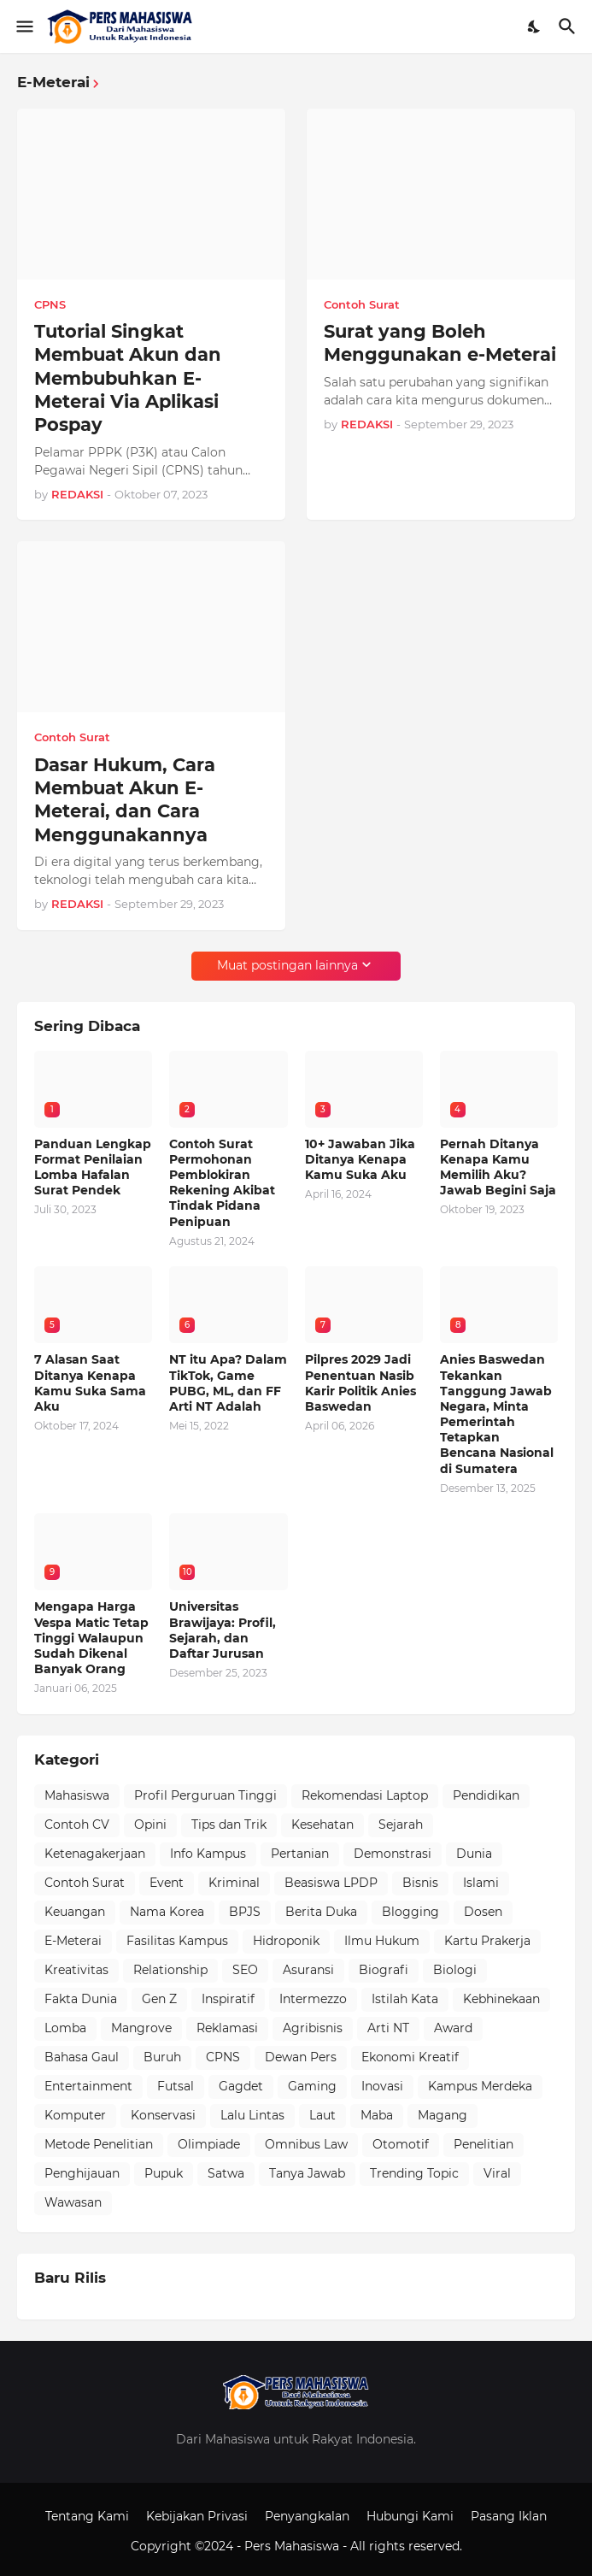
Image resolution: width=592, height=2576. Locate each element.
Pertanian (300, 1853)
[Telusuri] (569, 26)
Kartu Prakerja (487, 1940)
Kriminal (234, 1882)
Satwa (226, 2173)
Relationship (170, 1970)
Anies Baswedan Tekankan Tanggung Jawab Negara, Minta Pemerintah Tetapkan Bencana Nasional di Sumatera (497, 1414)
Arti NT (388, 2028)
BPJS (245, 1911)
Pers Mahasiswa (293, 2546)
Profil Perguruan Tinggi (205, 1795)
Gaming (312, 2086)
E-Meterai (73, 1940)
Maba (376, 2115)
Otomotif (400, 2144)
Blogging (410, 1911)
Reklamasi (227, 2028)
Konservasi (163, 2115)
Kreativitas (76, 1970)
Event (166, 1882)
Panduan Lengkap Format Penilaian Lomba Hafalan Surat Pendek (92, 1167)
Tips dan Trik (229, 1824)
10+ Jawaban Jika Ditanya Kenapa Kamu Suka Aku (360, 1159)
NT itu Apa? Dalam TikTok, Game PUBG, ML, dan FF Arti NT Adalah (228, 1383)
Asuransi (308, 1970)
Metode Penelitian (98, 2144)
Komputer (75, 2115)
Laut (322, 2115)
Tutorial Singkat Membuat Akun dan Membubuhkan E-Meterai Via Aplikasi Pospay (127, 378)
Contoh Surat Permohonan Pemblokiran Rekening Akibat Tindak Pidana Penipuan (222, 1182)
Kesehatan (322, 1824)
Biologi (455, 1970)
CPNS (223, 2057)
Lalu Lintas (252, 2115)
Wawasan (73, 2202)
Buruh (162, 2057)
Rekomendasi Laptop (365, 1795)
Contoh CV (76, 1824)
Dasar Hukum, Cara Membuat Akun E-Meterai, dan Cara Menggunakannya (124, 800)
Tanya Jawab (307, 2173)
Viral (497, 2173)
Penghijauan (82, 2173)
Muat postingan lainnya (287, 965)
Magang (442, 2115)
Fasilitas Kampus (177, 1940)
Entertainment (88, 2086)
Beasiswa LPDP (331, 1882)
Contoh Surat (84, 1882)
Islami (481, 1882)
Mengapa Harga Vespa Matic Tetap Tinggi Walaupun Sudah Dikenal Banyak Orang (91, 1638)
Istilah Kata (405, 1999)
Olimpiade (209, 2144)
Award (453, 2028)
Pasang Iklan (509, 2516)
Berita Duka (321, 1911)
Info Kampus (208, 1853)
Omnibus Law (306, 2144)
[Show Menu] (23, 26)
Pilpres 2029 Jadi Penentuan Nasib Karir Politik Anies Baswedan (360, 1383)
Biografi (383, 1970)
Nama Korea (167, 1911)
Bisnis (420, 1882)
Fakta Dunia (80, 1999)
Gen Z (159, 1999)
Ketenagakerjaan (94, 1853)
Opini (150, 1824)
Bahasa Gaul (81, 2057)
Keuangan (74, 1911)
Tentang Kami (87, 2516)
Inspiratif (228, 1999)
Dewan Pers (301, 2057)
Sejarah (400, 1824)
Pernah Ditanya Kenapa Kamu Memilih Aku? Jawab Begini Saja (498, 1167)
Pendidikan (486, 1795)
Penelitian (483, 2144)
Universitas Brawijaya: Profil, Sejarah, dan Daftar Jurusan (222, 1630)
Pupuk (163, 2173)
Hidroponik (286, 1940)
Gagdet (241, 2086)
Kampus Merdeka (480, 2086)
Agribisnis (313, 2028)
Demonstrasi (392, 1853)
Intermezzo (313, 1999)
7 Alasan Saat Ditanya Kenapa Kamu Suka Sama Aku (90, 1383)
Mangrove (141, 2028)
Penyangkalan (307, 2516)
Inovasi (382, 2086)
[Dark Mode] (534, 26)
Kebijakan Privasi (197, 2516)
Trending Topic (414, 2173)
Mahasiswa (76, 1795)
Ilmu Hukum (381, 1940)
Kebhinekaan (501, 1999)
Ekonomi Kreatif (410, 2057)
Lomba (65, 2028)
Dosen (483, 1911)
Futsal (175, 2086)
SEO (245, 1970)
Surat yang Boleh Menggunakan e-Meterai (440, 343)
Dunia (474, 1853)
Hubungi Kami (410, 2516)
